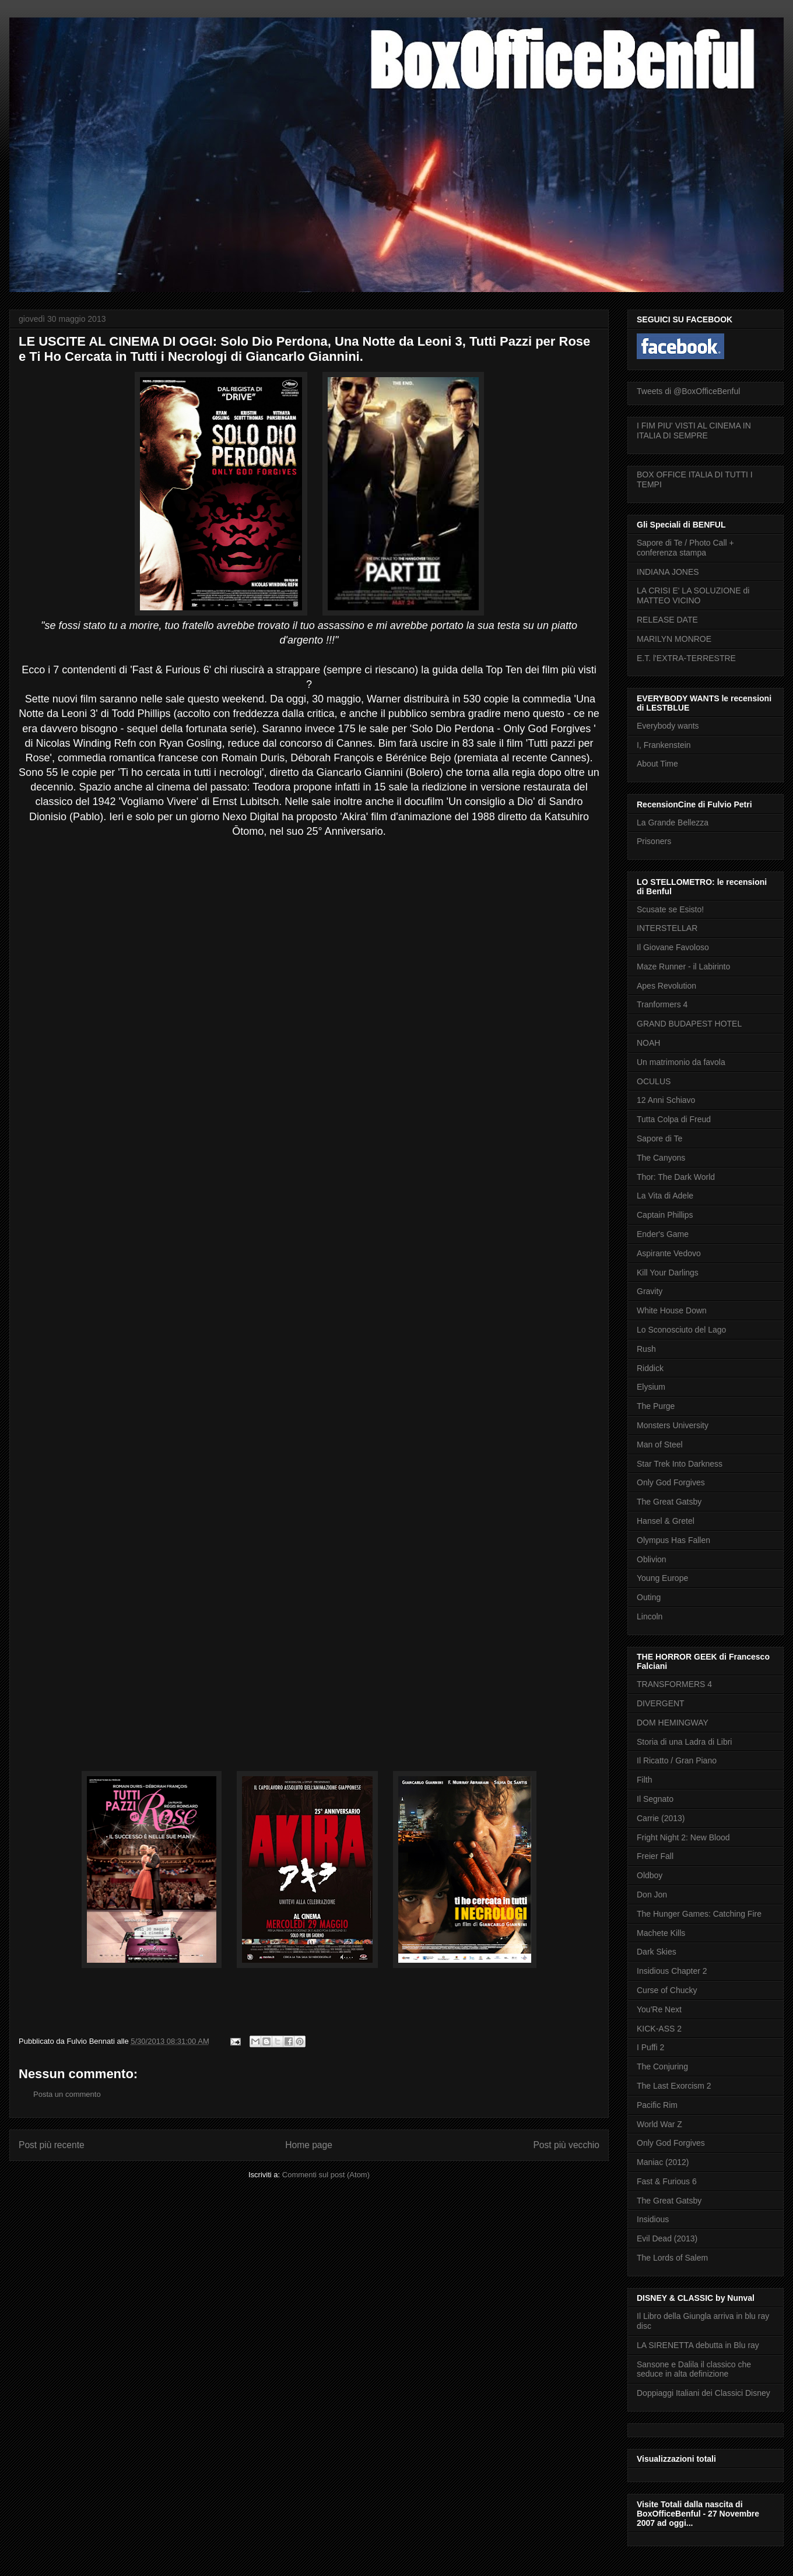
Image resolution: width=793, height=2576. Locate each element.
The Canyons (661, 1157)
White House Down (672, 1310)
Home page (308, 2145)
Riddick (650, 1368)
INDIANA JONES (668, 572)
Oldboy (649, 1875)
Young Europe (662, 1578)
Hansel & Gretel (665, 1521)
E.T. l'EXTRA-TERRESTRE (686, 658)
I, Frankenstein (664, 745)
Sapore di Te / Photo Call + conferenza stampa (685, 547)
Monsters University (672, 1425)
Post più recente (52, 2145)
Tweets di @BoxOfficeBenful (688, 391)
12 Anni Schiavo (666, 1100)
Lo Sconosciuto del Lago (681, 1329)
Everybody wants (668, 725)
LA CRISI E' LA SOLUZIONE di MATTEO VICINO (693, 595)
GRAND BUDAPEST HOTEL (689, 1023)
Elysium (651, 1386)
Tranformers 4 (662, 1004)
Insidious (653, 2219)
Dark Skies (656, 1951)
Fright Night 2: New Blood (683, 1837)
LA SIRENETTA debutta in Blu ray (698, 2345)
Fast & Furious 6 (667, 2181)
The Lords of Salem (672, 2257)
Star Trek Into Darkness (679, 1463)
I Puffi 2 (650, 2047)
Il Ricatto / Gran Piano (677, 1760)
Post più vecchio (566, 2145)
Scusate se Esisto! (670, 909)
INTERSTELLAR (667, 928)
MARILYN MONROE (674, 639)
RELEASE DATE (667, 619)
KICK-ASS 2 (659, 2028)
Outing (649, 1597)
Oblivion (651, 1559)
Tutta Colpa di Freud (674, 1119)
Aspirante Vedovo (669, 1253)
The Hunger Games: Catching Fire (699, 1913)
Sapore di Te (659, 1138)
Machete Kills (661, 1933)
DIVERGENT (661, 1703)
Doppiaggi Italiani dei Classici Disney (703, 2393)
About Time (657, 763)
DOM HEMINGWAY (672, 1722)
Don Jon (652, 1894)
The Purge (656, 1406)
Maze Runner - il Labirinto (683, 966)
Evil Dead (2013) (667, 2238)
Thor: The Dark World (676, 1177)
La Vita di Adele (665, 1195)
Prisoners (654, 841)
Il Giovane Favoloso (673, 947)
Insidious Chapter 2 (672, 1971)
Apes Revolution (666, 985)
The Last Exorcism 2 (674, 2085)
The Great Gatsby (669, 1501)
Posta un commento (67, 2094)
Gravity (649, 1291)
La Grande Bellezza (672, 822)
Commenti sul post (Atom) (326, 2174)
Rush (646, 1349)
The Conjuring (662, 2066)
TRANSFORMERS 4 (674, 1684)
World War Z (659, 2124)
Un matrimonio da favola (681, 1062)
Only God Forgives (671, 1482)
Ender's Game (663, 1234)
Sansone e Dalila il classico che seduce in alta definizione (694, 2369)
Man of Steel (660, 1444)
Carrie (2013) (661, 1818)
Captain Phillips (665, 1215)
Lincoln (649, 1616)
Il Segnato (655, 1799)
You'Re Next (659, 2009)
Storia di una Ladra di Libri (684, 1741)
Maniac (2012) (663, 2162)
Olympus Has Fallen (673, 1540)
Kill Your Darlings (668, 1272)
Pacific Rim (657, 2105)
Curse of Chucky (667, 1990)
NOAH (648, 1043)
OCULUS (654, 1081)
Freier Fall (655, 1856)
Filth (644, 1779)
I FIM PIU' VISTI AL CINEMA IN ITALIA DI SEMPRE (694, 430)
